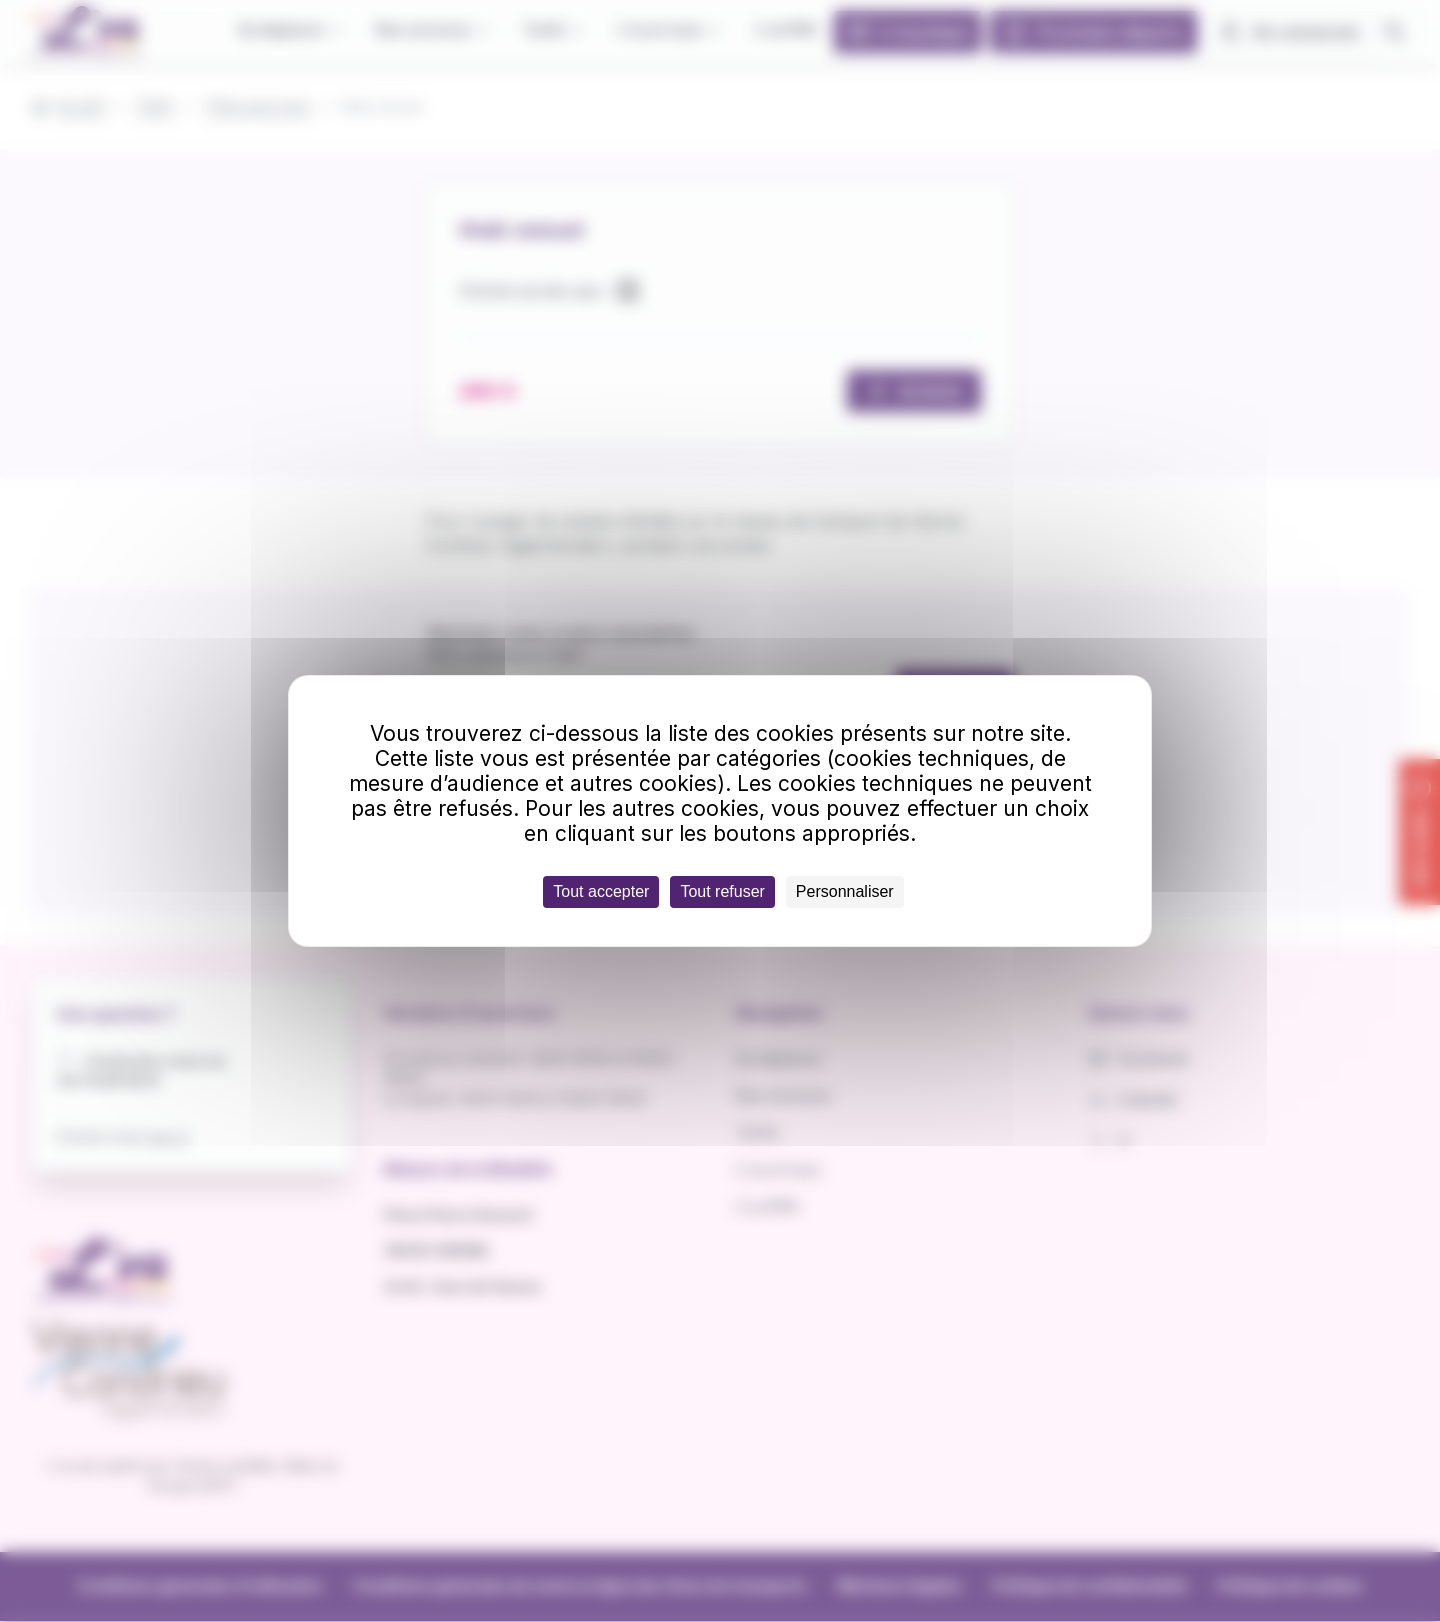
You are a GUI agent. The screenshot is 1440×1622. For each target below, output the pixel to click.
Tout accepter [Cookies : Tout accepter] (601, 891)
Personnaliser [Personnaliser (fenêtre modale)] (845, 891)
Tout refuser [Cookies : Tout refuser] (722, 891)
